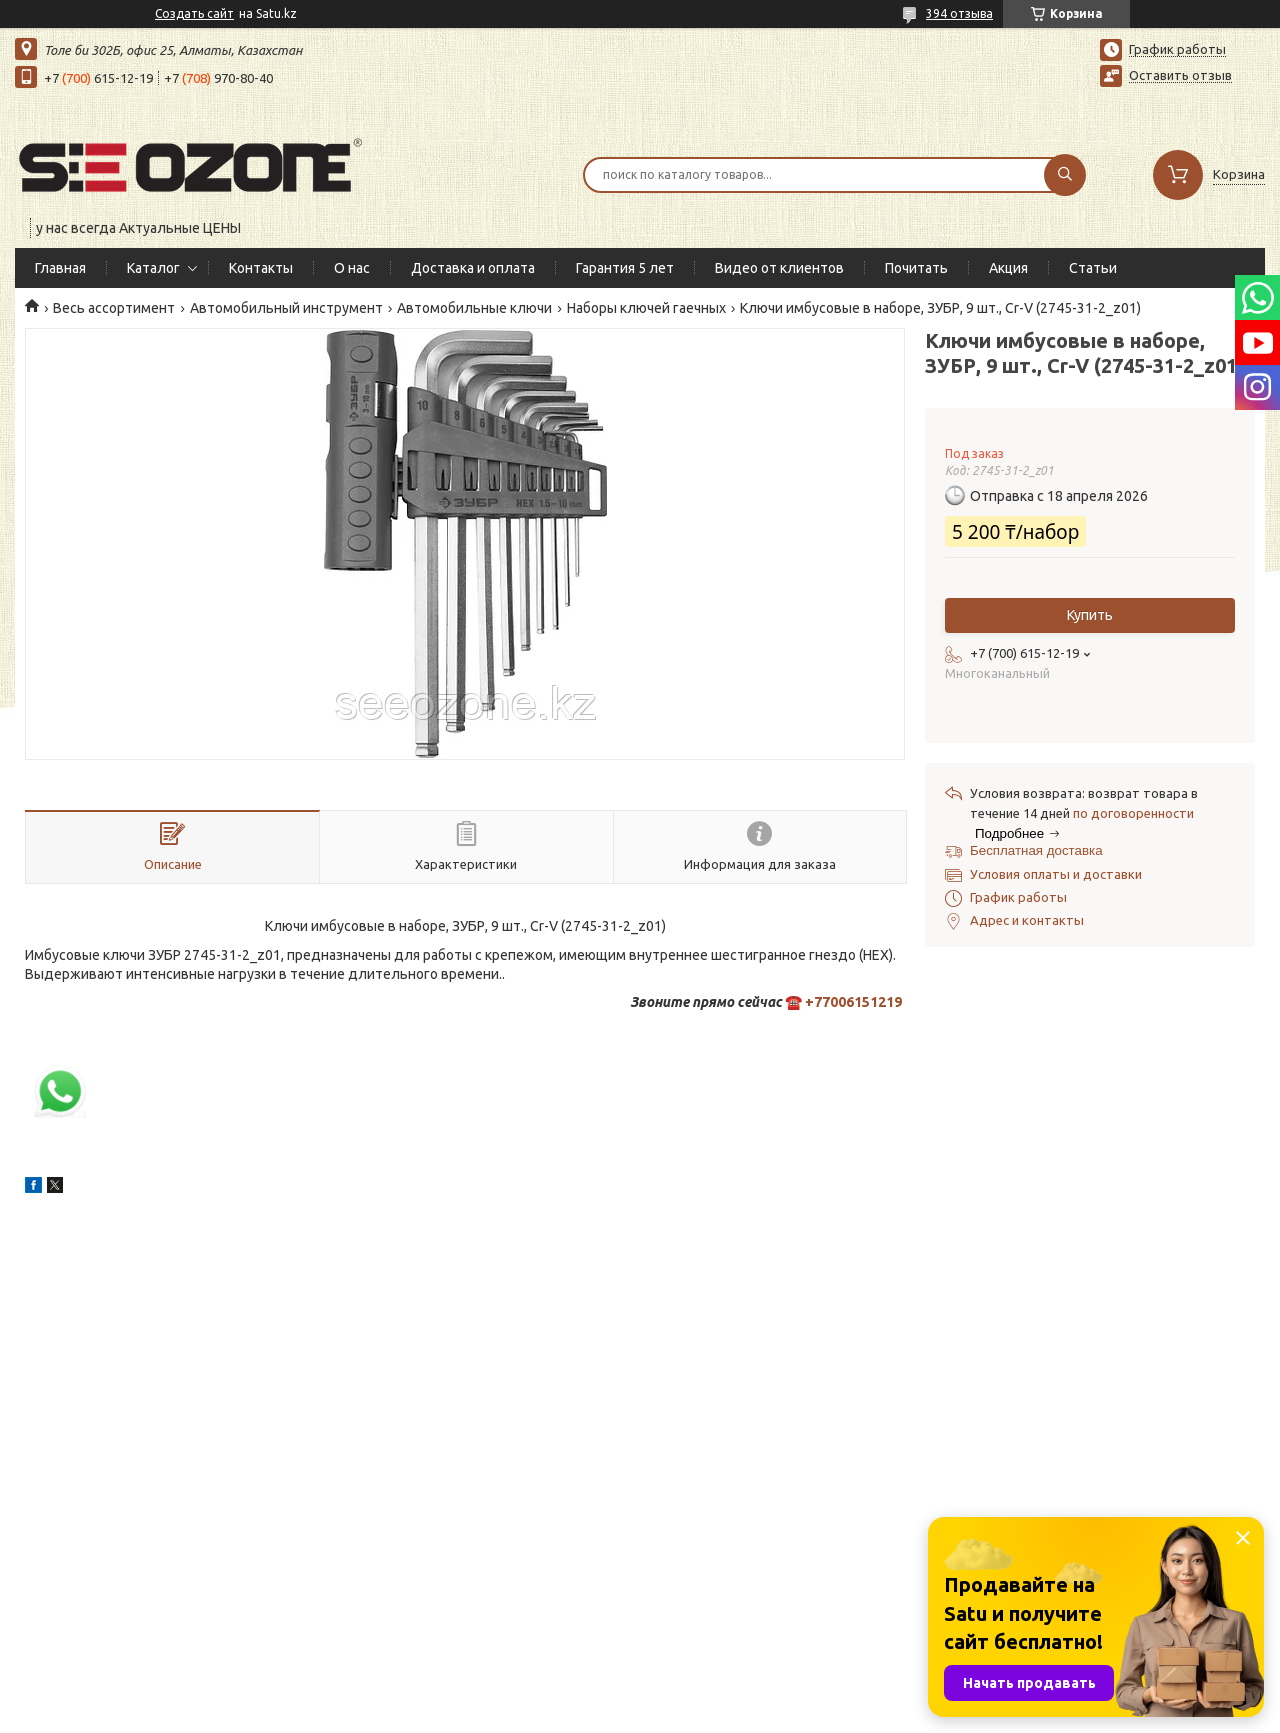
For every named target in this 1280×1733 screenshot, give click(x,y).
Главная (60, 268)
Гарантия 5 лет (625, 268)
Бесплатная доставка (1036, 850)
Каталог (153, 268)
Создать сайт (194, 13)
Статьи (1093, 268)
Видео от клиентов (779, 268)
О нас (352, 268)
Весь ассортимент (114, 308)
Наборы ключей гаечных (646, 308)
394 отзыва (959, 13)
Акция (1008, 268)
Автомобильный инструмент (286, 308)
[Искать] (1065, 175)
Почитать (916, 268)
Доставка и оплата (473, 268)
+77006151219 (853, 1002)
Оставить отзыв (1180, 75)
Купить (1090, 615)
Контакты (261, 268)
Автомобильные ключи (474, 308)
